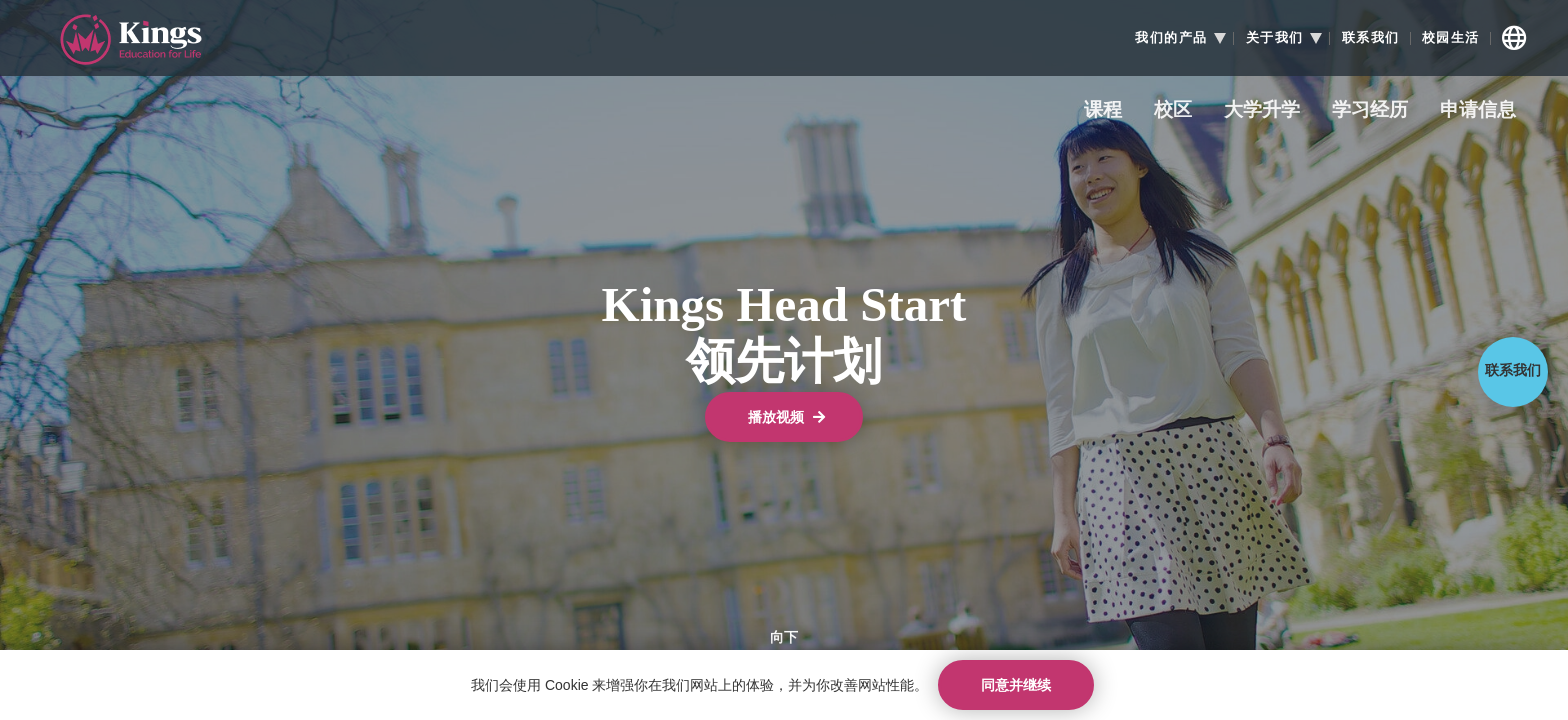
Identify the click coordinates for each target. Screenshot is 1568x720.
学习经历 (1370, 110)
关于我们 (1275, 38)
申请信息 (1478, 110)
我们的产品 (1171, 38)
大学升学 (1262, 110)
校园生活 (1451, 38)
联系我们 (1371, 38)
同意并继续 (1016, 685)
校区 (1173, 110)
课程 (1103, 110)
